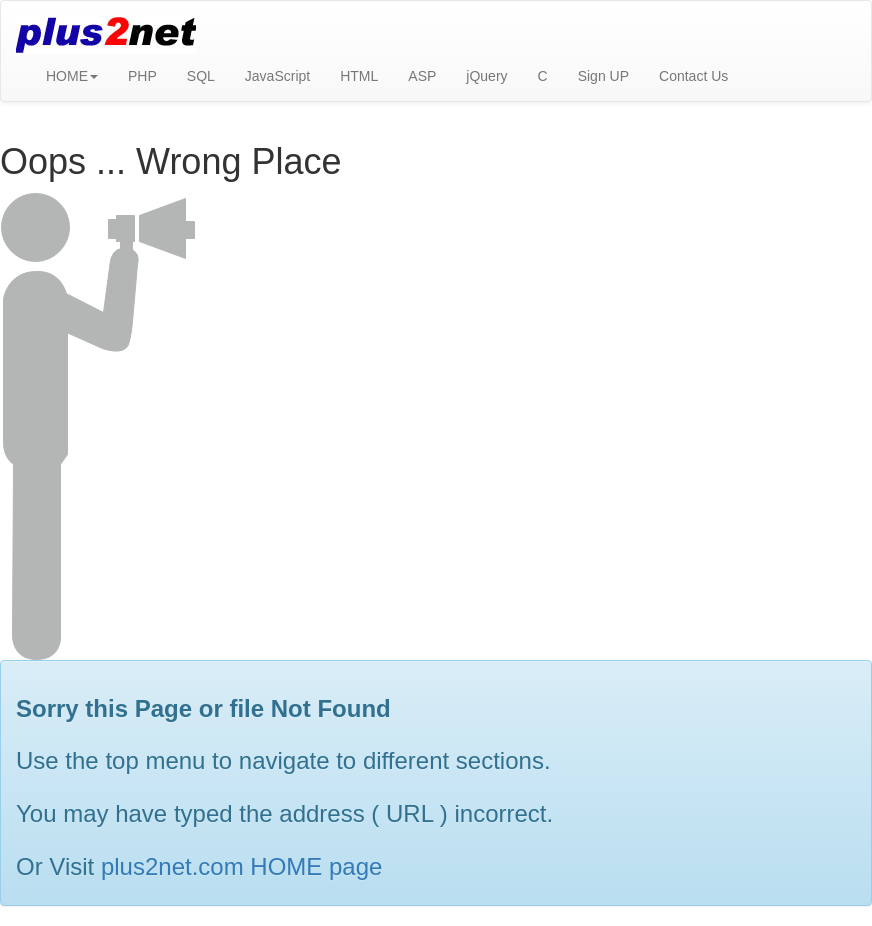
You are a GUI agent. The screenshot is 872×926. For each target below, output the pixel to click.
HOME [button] (72, 76)
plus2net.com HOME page (241, 866)
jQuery (486, 76)
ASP (422, 76)
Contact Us (693, 76)
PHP (142, 76)
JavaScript (277, 76)
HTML (359, 76)
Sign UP (603, 76)
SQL (201, 76)
